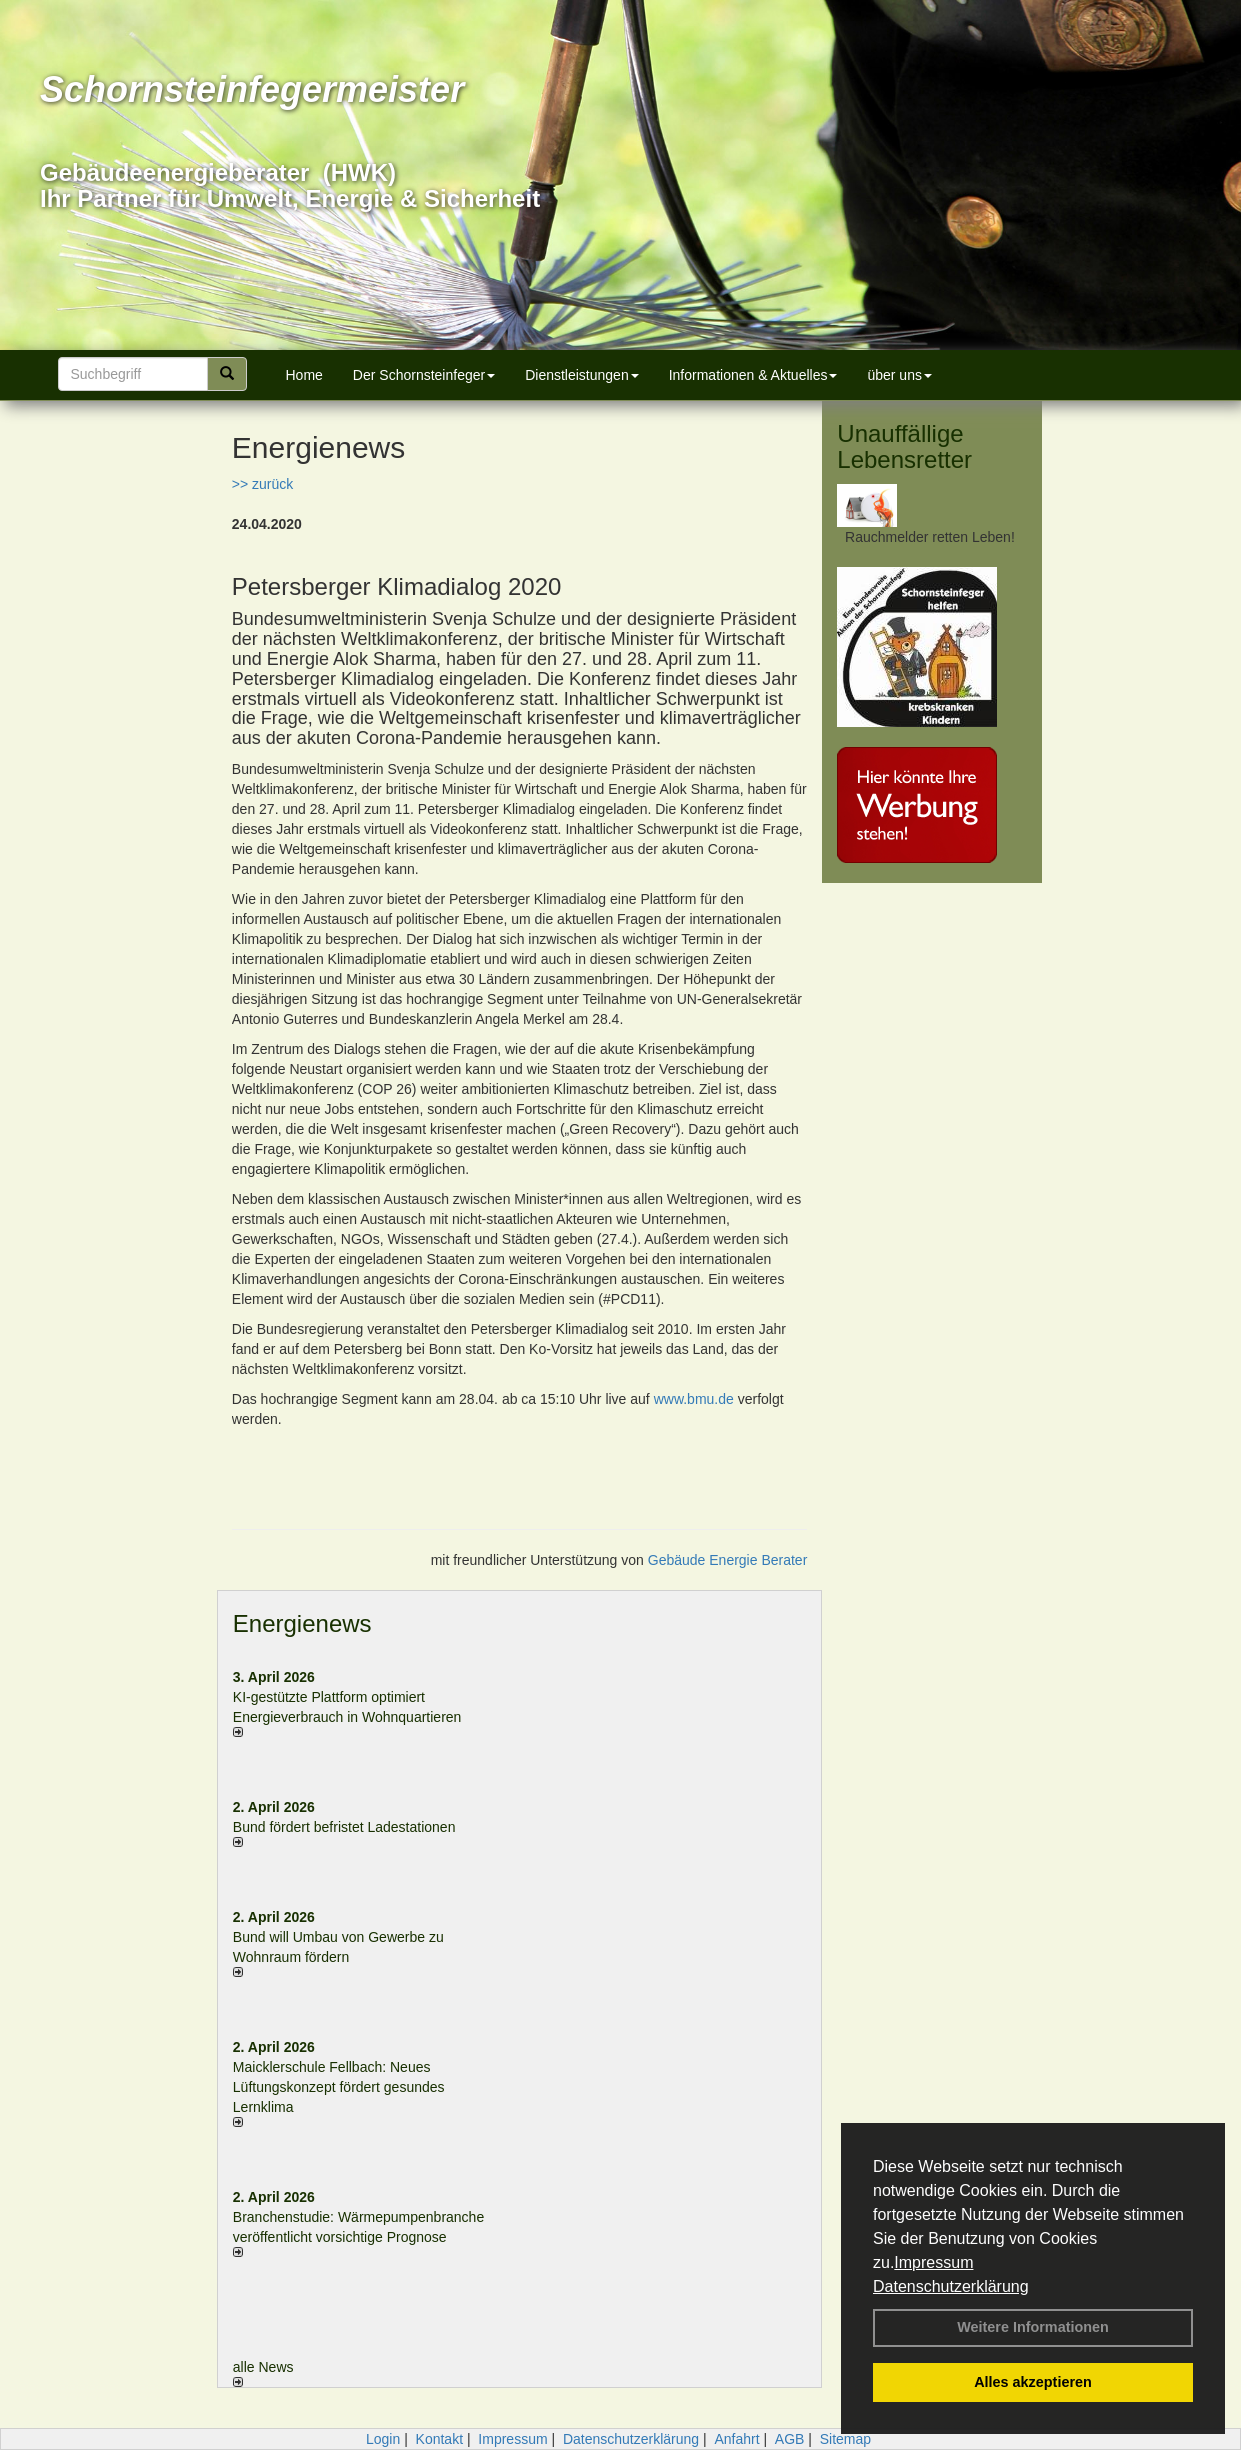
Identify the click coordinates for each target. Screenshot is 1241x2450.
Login (383, 2439)
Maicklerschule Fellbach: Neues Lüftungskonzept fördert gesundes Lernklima (339, 2087)
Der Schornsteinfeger (424, 375)
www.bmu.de (694, 1399)
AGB (790, 2439)
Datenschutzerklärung (951, 2286)
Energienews (302, 1623)
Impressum (933, 2262)
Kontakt (439, 2439)
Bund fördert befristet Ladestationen (344, 1827)
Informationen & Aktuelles (753, 375)
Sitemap (845, 2439)
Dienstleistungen (582, 375)
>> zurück (262, 484)
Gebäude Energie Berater (728, 1560)
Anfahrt (736, 2439)
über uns (899, 375)
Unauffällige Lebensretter (904, 446)
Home (304, 375)
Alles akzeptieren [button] (1033, 2382)
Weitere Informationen (1033, 2327)
